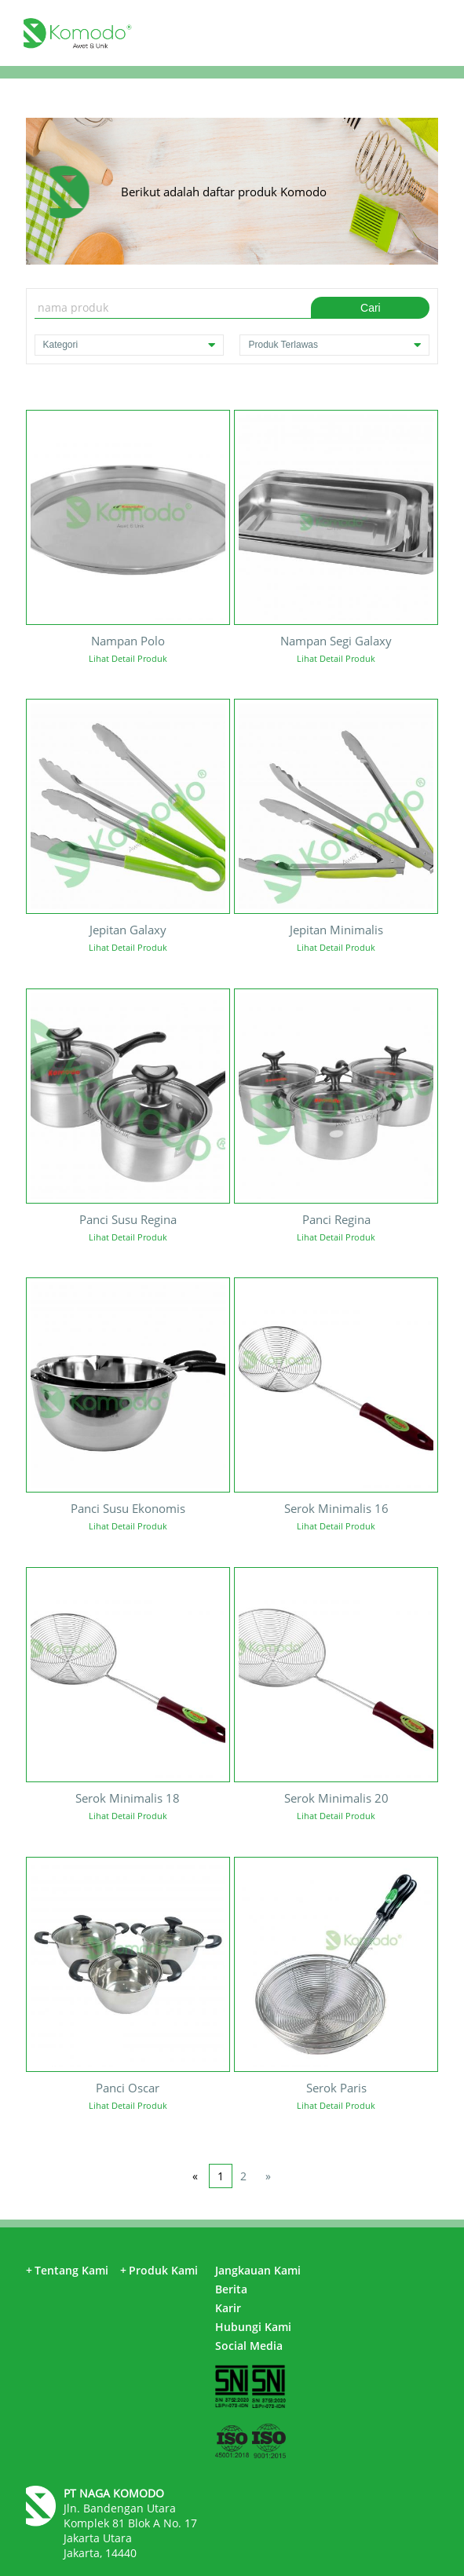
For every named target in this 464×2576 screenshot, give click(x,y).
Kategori (129, 345)
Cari (370, 307)
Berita (231, 2289)
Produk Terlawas (334, 345)
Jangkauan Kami (258, 2270)
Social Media (249, 2345)
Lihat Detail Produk (128, 658)
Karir (228, 2307)
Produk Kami (159, 2270)
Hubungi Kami (253, 2326)
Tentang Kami (67, 2270)
